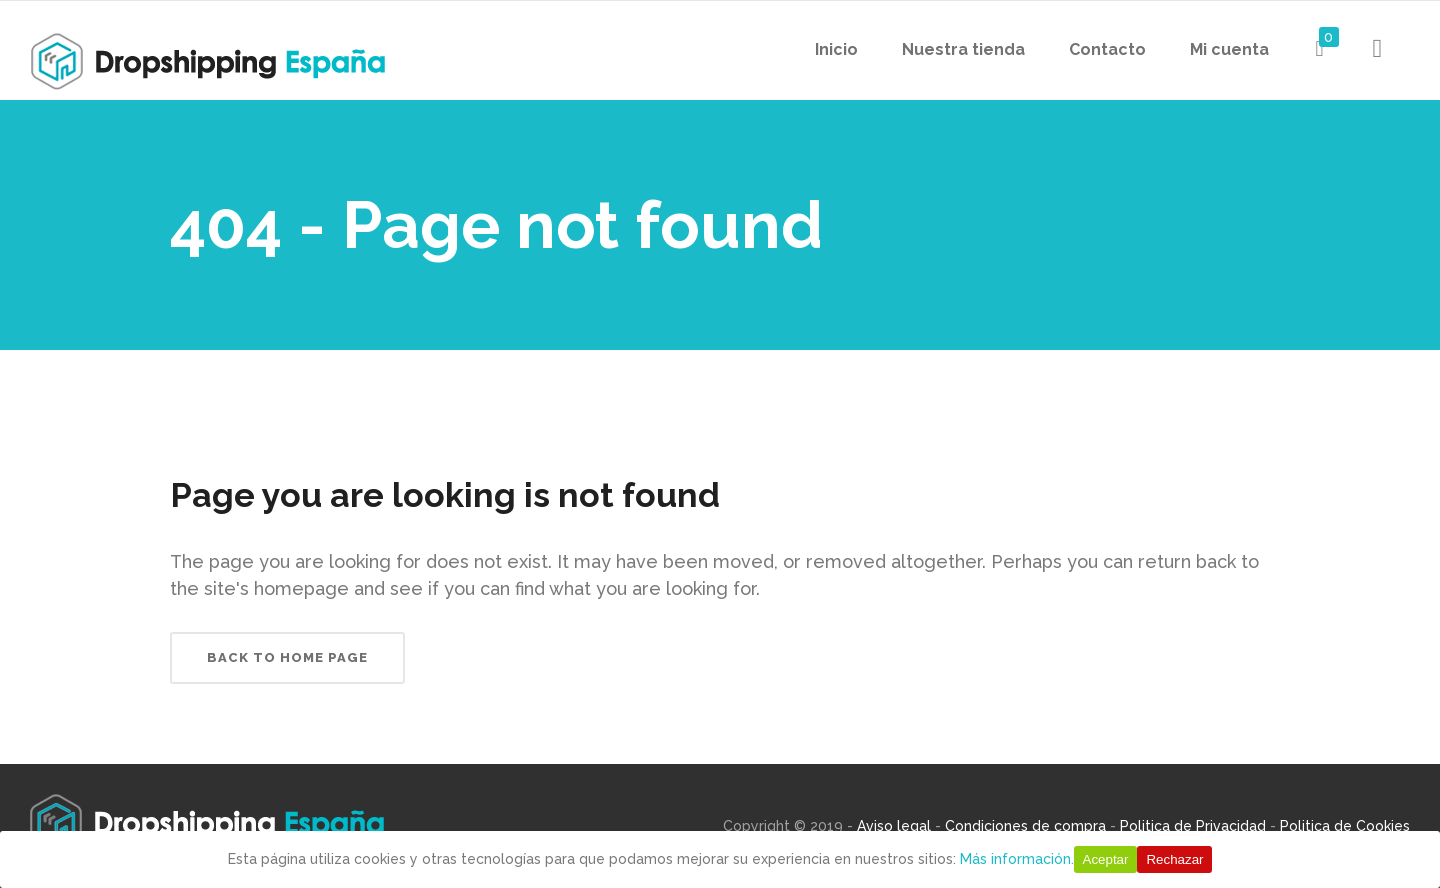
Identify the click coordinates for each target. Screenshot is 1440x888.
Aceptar (1106, 859)
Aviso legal (894, 826)
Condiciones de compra (1025, 826)
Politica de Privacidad (1193, 826)
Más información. (1017, 859)
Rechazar (1174, 859)
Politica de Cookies (1345, 826)
